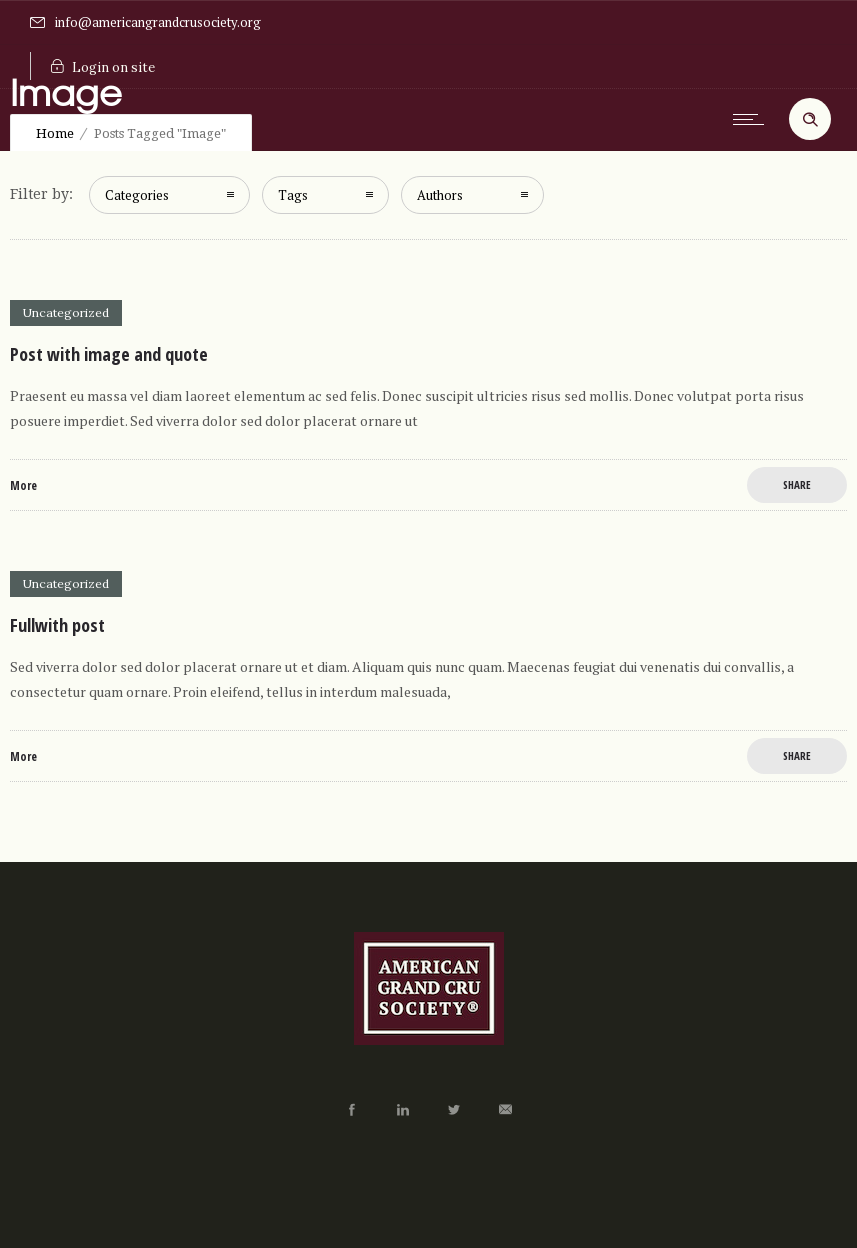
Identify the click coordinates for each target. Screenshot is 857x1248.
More (23, 485)
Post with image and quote (109, 354)
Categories (137, 195)
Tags (293, 195)
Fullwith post (57, 625)
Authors (440, 195)
